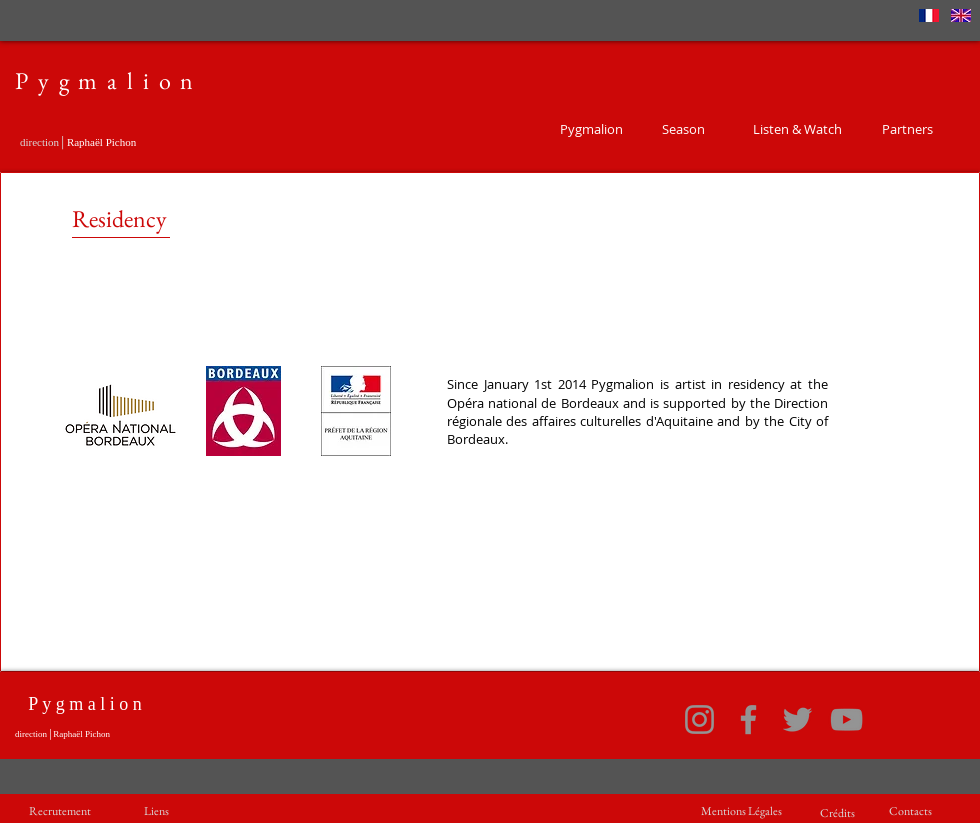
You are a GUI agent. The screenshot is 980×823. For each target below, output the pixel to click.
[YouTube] (846, 719)
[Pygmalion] (591, 129)
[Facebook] (748, 719)
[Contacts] (910, 811)
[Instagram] (699, 719)
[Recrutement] (60, 811)
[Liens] (156, 811)
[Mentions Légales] (741, 811)
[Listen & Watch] (797, 129)
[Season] (683, 129)
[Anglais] (961, 15)
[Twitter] (797, 719)
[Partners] (907, 129)
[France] (929, 15)
